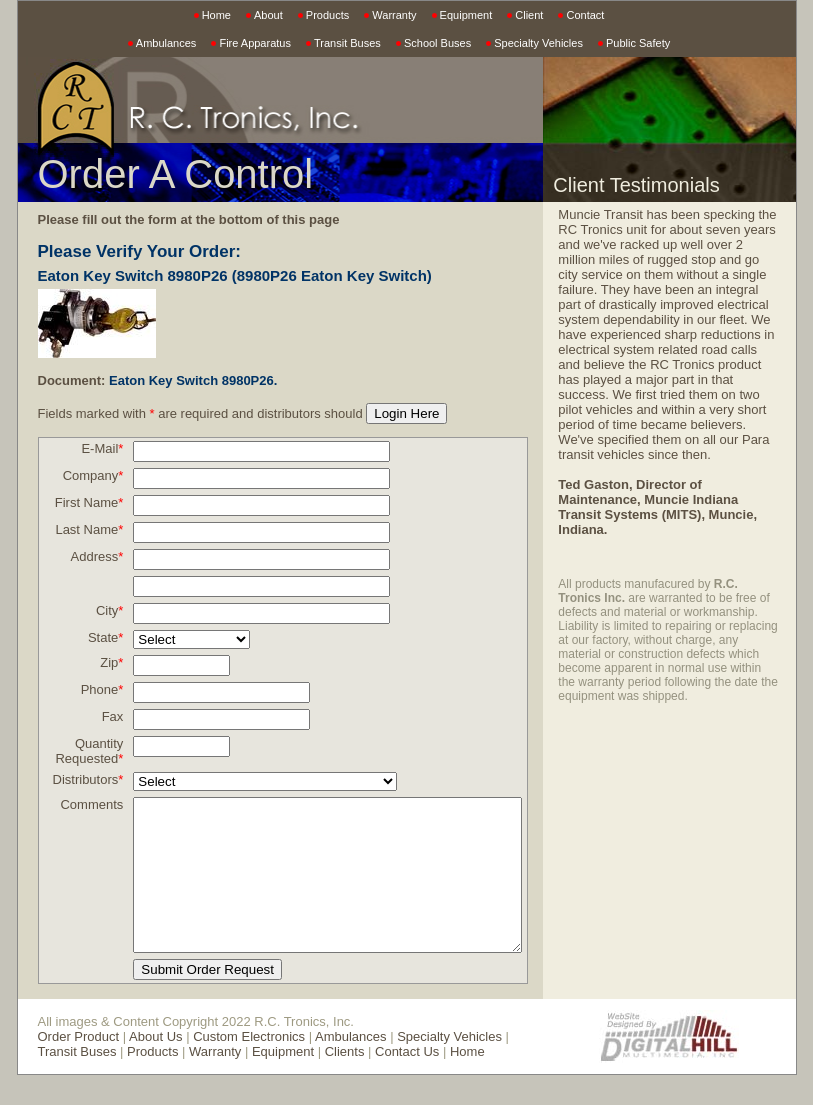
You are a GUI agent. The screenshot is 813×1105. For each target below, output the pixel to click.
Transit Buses (347, 43)
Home (216, 15)
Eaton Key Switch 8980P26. (193, 380)
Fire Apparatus (255, 43)
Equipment (466, 15)
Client (529, 15)
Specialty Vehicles (538, 43)
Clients (302, 1081)
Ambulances (166, 43)
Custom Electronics (249, 1066)
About (268, 15)
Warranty (394, 15)
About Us (155, 1066)
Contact (585, 15)
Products (327, 15)
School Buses (437, 43)
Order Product (79, 1066)
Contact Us (364, 1081)
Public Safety (638, 43)
